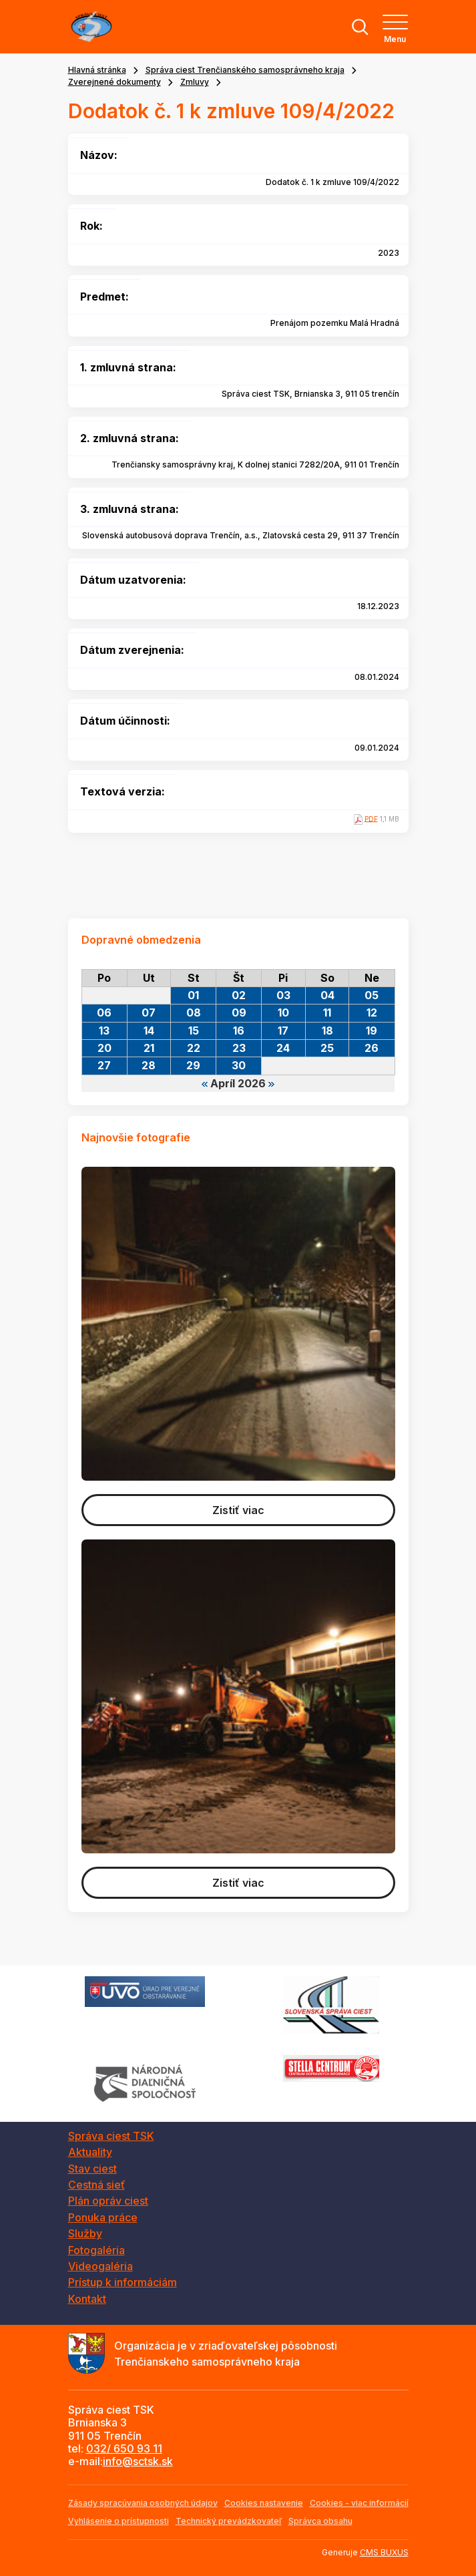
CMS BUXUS (384, 2552)
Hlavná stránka (97, 70)
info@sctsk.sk (138, 2461)
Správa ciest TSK (111, 2136)
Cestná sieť (96, 2184)
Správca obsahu (320, 2521)
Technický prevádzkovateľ (229, 2521)
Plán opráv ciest (108, 2200)
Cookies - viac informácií (359, 2503)
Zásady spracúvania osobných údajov (143, 2503)
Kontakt (87, 2299)
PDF (371, 818)
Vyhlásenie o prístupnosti (118, 2521)
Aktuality (90, 2152)
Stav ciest (92, 2168)
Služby (85, 2233)
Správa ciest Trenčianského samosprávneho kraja (245, 70)
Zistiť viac (238, 1510)
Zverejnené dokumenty (114, 82)
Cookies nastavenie (263, 2503)
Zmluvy (194, 82)
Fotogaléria (96, 2250)
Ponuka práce (103, 2217)
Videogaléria (100, 2266)
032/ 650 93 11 (124, 2448)
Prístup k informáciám (122, 2282)
